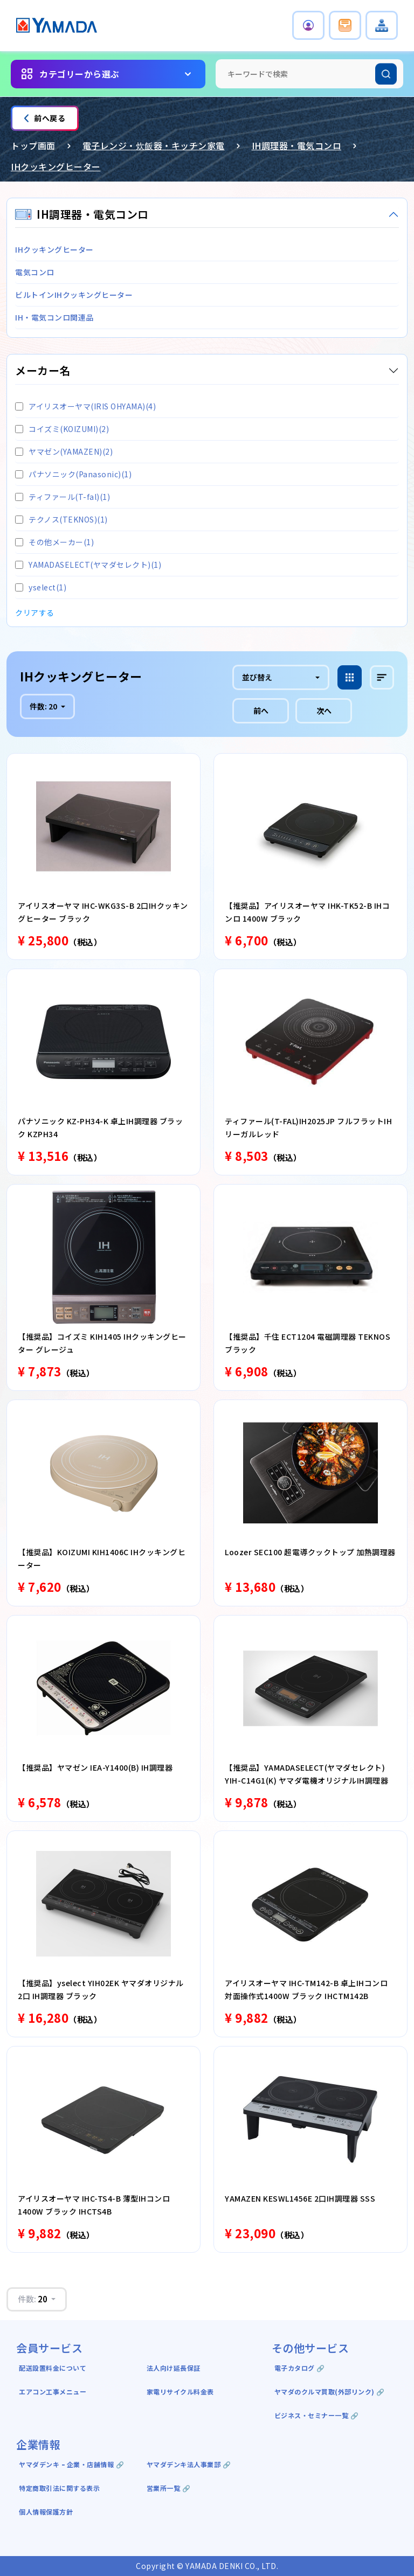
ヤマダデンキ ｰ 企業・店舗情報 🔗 (71, 2464)
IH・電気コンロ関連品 (54, 317)
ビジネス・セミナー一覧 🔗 (316, 2415)
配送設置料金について (53, 2367)
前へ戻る (44, 118)
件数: (44, 706)
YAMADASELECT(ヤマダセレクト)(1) (88, 564)
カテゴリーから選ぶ (79, 73)
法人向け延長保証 (174, 2367)
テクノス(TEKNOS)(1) (61, 519)
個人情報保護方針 (46, 2511)
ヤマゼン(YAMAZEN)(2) (64, 451)
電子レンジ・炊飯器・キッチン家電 (153, 145)
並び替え (257, 677)
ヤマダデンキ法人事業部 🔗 (189, 2464)
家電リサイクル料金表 (180, 2391)
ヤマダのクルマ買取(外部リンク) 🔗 (329, 2391)
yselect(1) (40, 587)
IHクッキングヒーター (56, 166)
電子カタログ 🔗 (299, 2367)
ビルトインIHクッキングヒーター (74, 294)
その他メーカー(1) (54, 542)
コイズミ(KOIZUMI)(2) (62, 428)
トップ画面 (33, 145)
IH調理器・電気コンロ (297, 145)
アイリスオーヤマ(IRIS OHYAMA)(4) (85, 406)
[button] (308, 25)
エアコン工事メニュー (52, 2391)
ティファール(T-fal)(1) (62, 496)
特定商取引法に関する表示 (59, 2488)
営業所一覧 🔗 (169, 2488)
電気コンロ (34, 272)
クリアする (34, 612)
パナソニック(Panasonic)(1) (73, 474)
